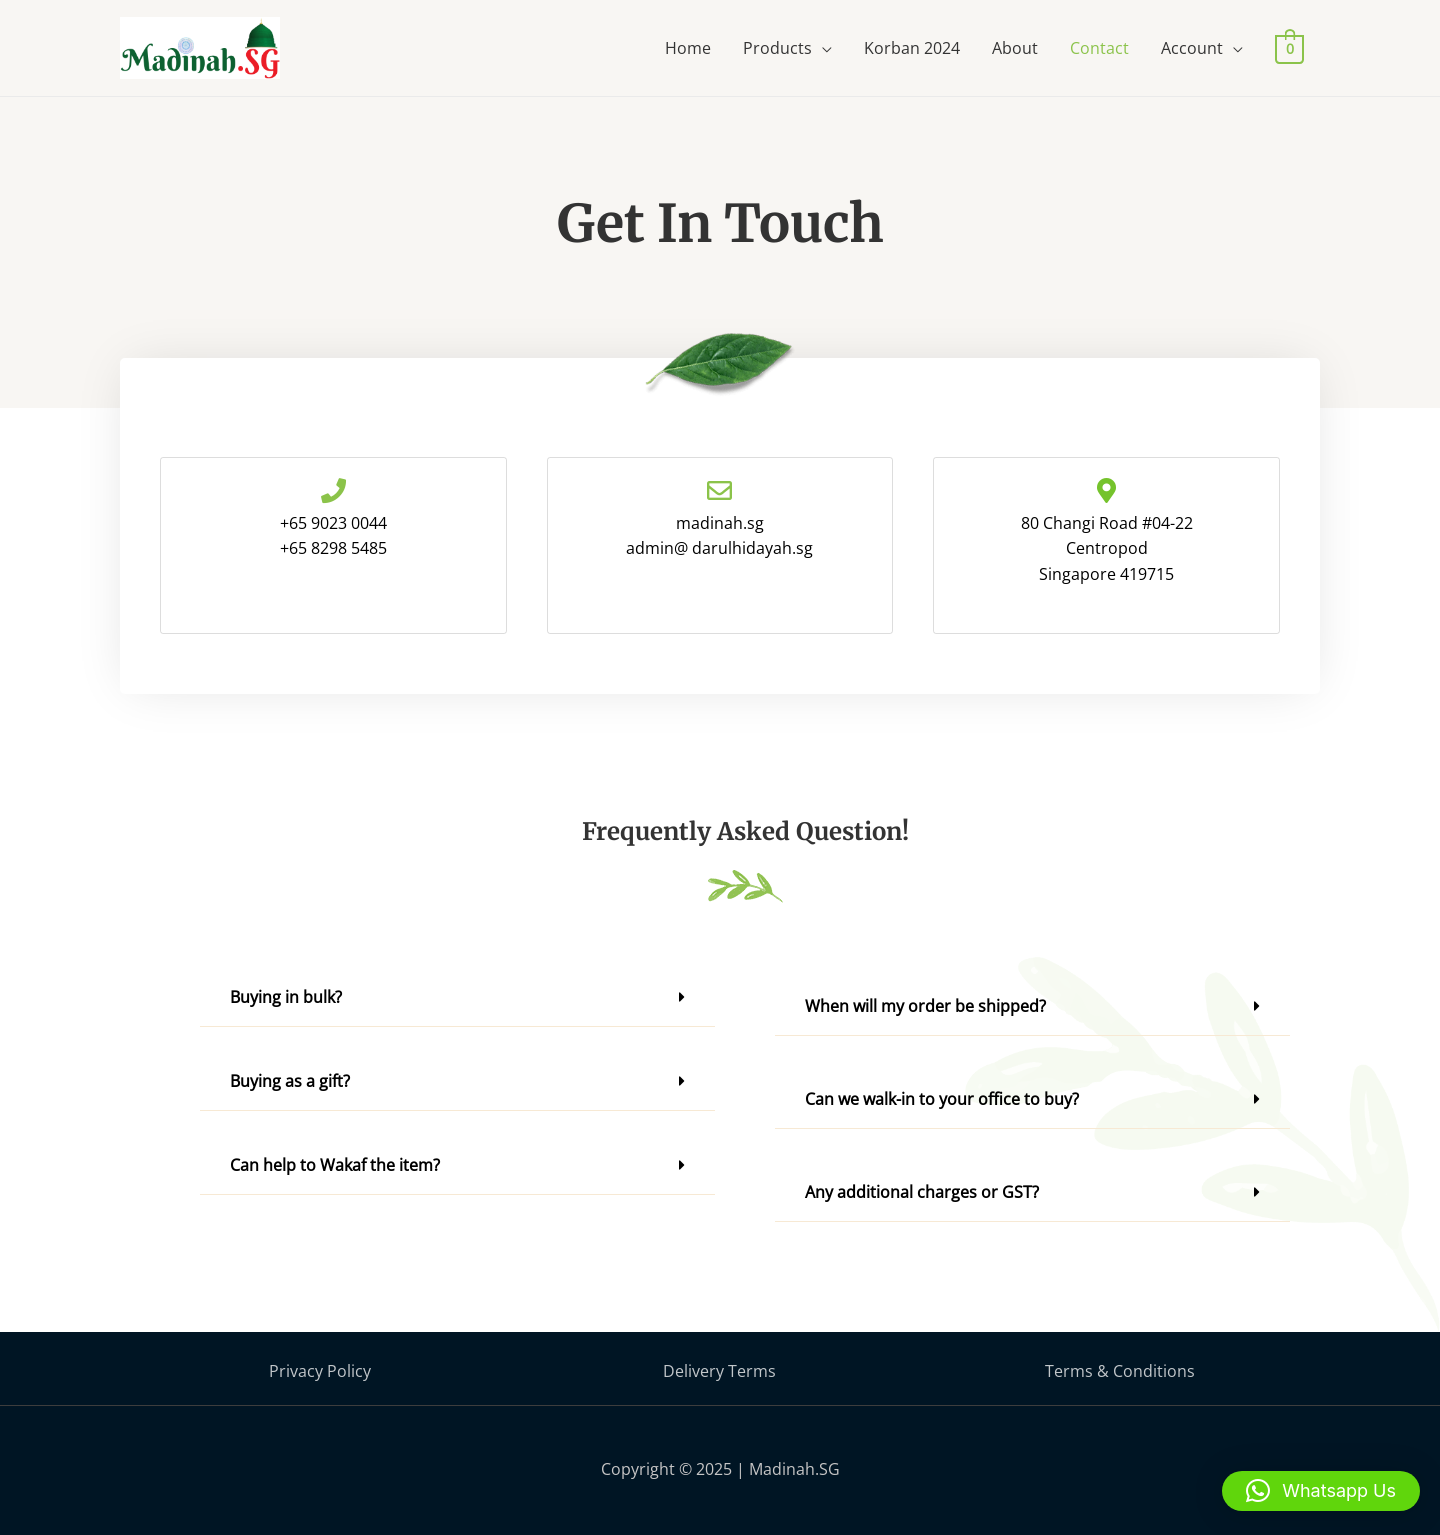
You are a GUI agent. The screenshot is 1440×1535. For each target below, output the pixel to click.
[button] (457, 997)
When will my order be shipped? (925, 1006)
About (1015, 48)
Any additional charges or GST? (922, 1192)
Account (1192, 48)
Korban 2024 (912, 48)
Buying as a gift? (290, 1081)
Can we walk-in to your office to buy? (942, 1099)
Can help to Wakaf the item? (335, 1165)
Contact (1099, 48)
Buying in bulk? (286, 997)
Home (688, 48)
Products (777, 48)
